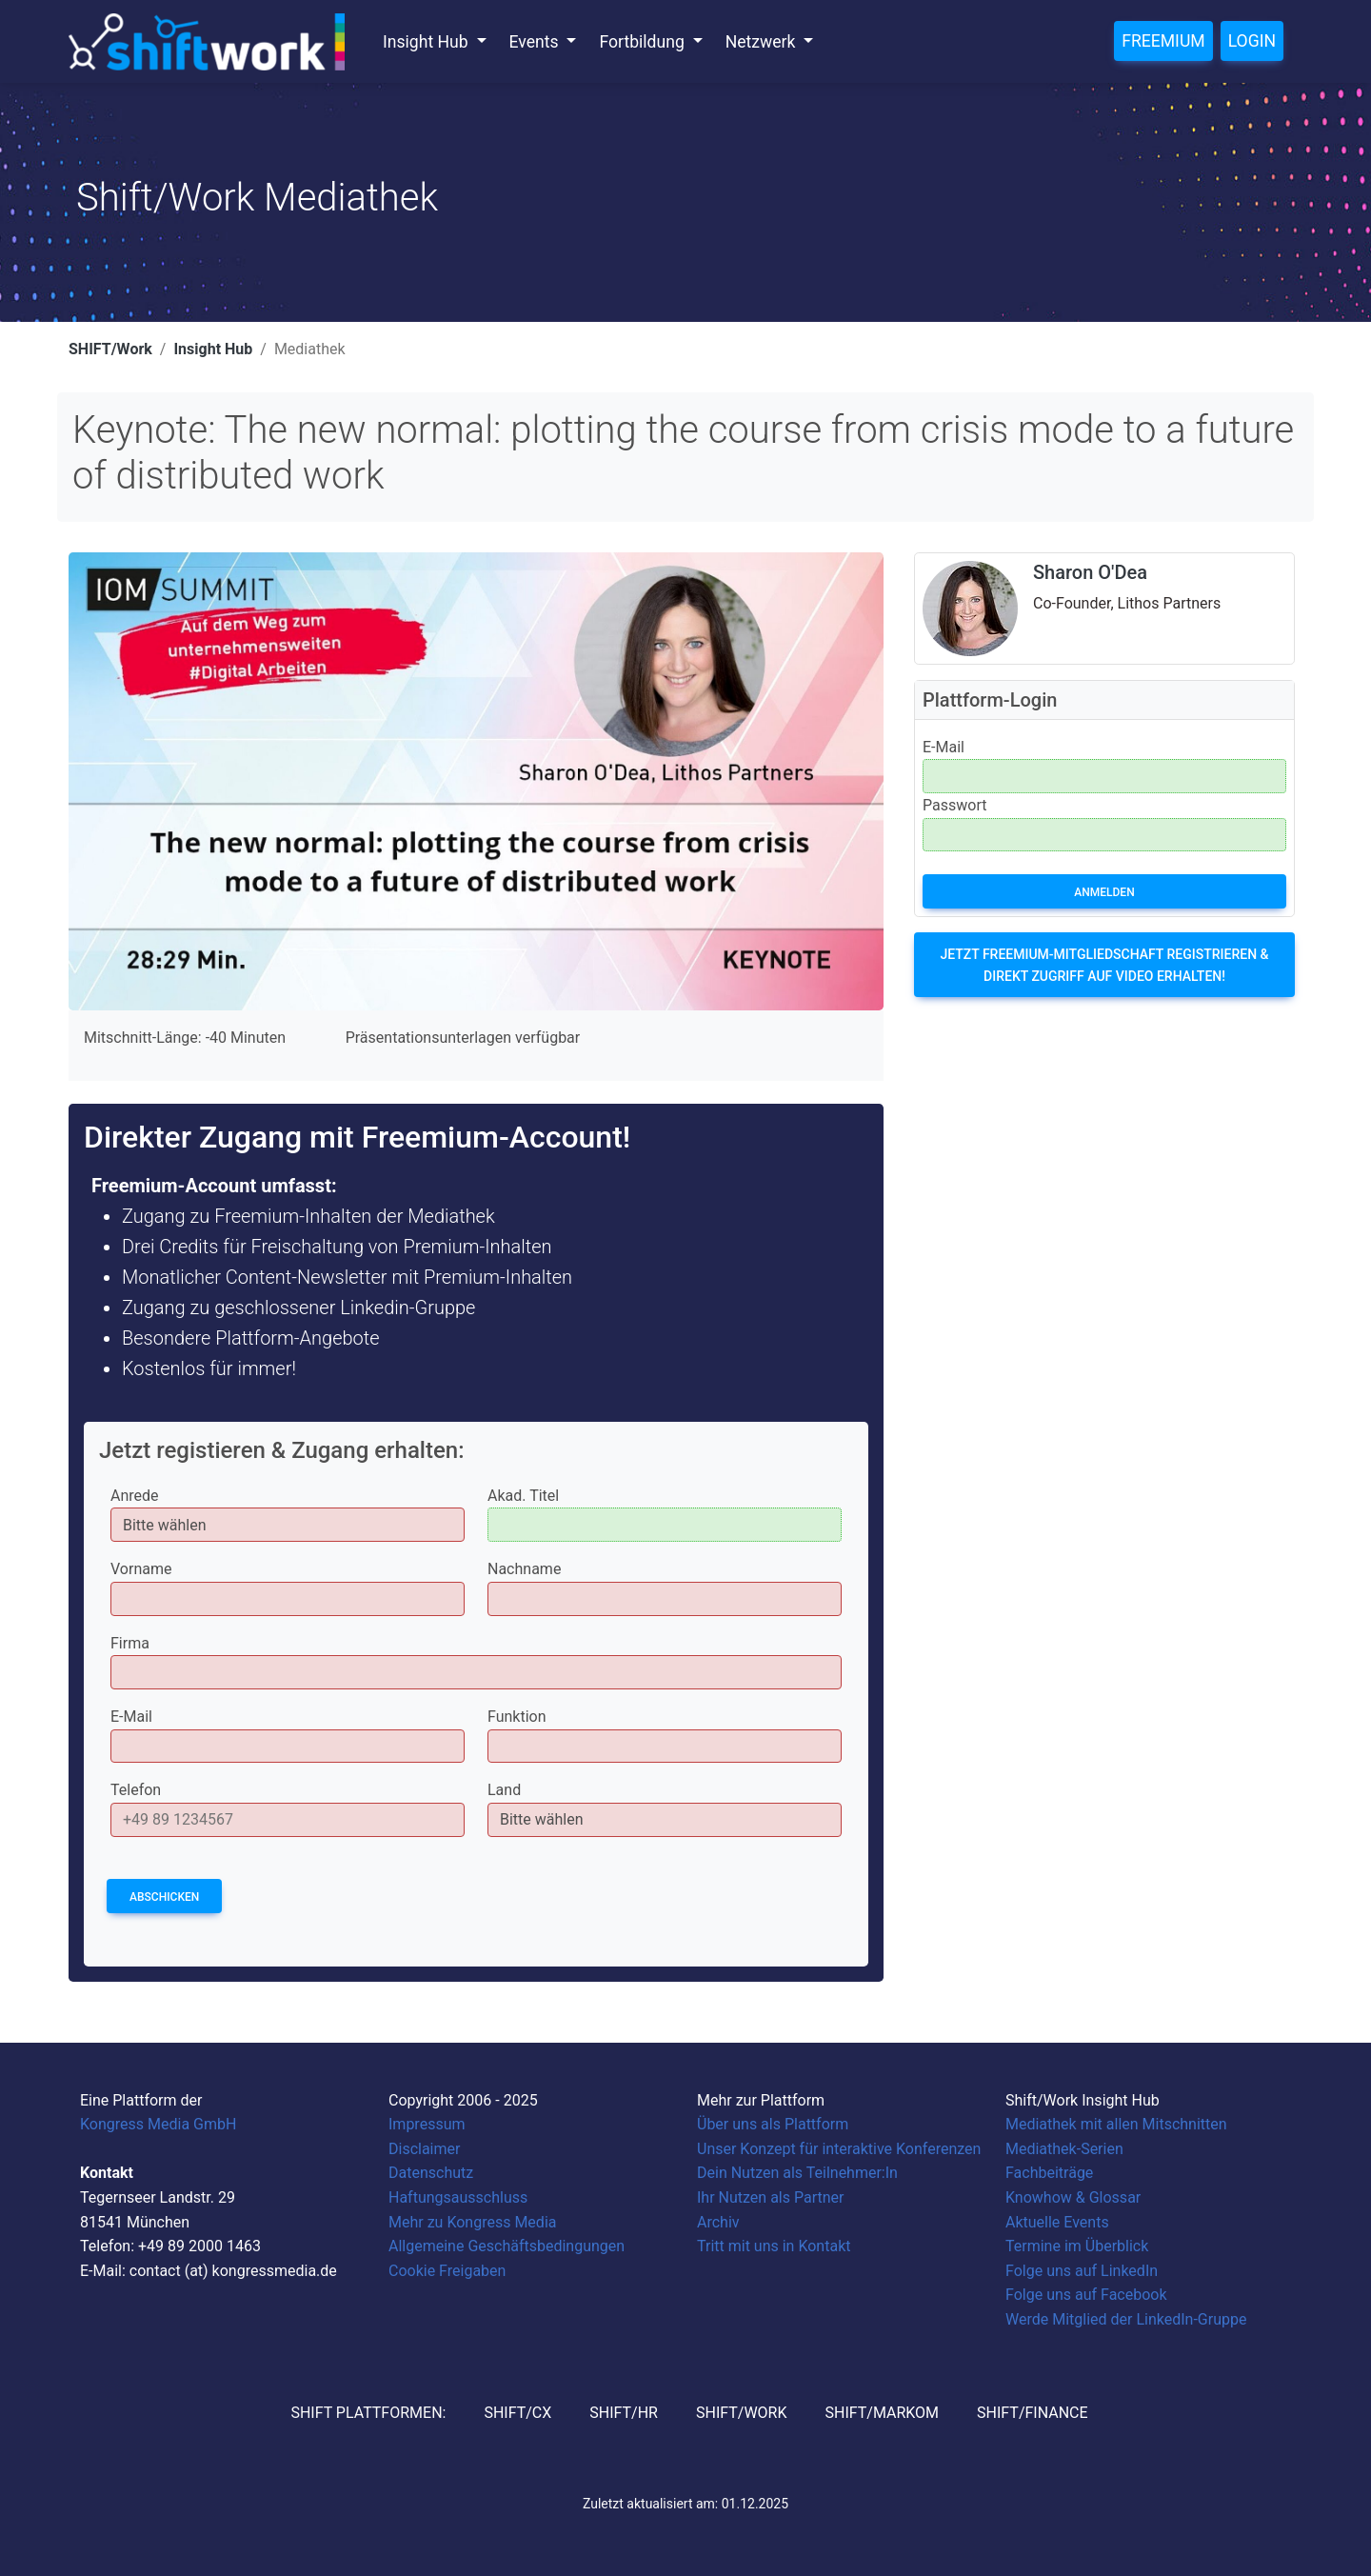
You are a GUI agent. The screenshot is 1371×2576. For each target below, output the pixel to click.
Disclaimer (424, 2149)
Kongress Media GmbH (158, 2124)
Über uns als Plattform (772, 2124)
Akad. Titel (523, 1496)
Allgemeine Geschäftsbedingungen (506, 2246)
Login (1252, 40)
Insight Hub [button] (427, 41)
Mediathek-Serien (1064, 2149)
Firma (129, 1643)
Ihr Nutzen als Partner (770, 2197)
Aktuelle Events (1057, 2222)
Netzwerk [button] (762, 41)
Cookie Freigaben (447, 2271)
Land (504, 1790)
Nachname (524, 1569)
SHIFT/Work (110, 349)
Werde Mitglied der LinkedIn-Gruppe (1125, 2319)
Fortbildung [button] (643, 41)
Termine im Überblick (1076, 2246)
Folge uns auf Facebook (1086, 2295)
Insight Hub (212, 349)
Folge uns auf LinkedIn (1081, 2271)
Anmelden (1104, 892)
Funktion (516, 1716)
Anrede (134, 1496)
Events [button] (536, 41)
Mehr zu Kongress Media (472, 2222)
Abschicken (164, 1897)
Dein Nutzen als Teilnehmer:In (797, 2173)
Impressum (427, 2124)
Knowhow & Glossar (1073, 2197)
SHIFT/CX (517, 2413)
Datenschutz (430, 2173)
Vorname (140, 1569)
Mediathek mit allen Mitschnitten (1116, 2124)
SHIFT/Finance (1032, 2413)
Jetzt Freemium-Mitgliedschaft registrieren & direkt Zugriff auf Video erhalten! (1104, 965)
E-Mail (131, 1716)
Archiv (718, 2222)
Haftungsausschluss (457, 2197)
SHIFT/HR (623, 2413)
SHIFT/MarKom (882, 2413)
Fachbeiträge (1049, 2173)
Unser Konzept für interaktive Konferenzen (839, 2149)
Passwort (954, 805)
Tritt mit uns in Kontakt (773, 2246)
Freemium (1163, 40)
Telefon (135, 1790)
